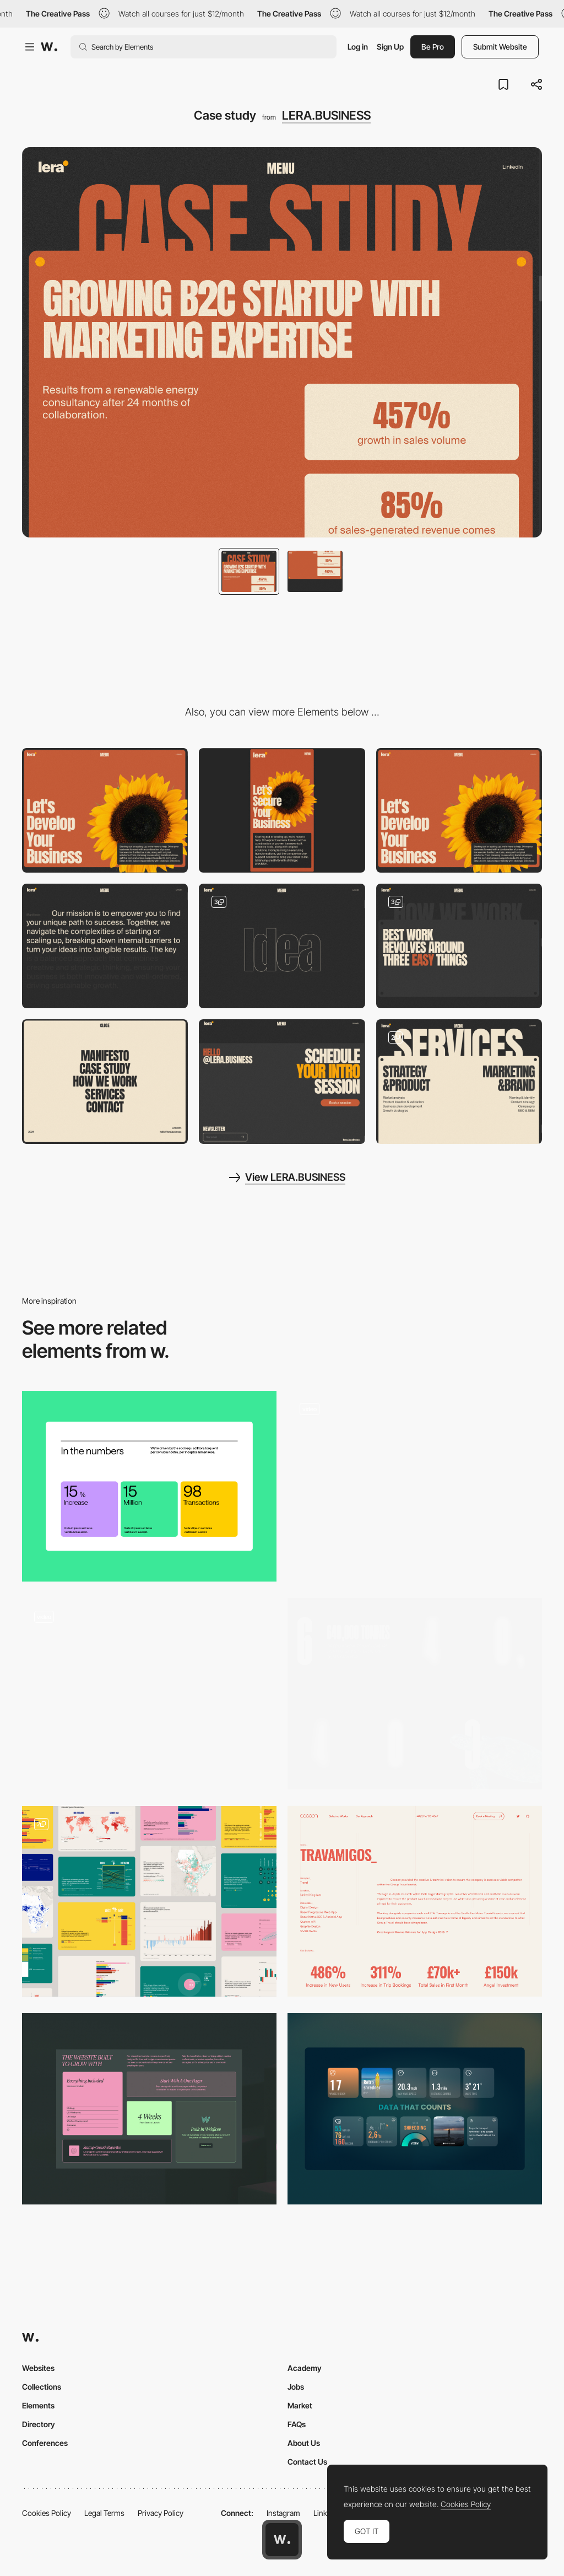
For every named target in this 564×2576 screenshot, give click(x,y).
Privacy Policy (160, 2513)
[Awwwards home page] (282, 2539)
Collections (41, 2386)
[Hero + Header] (459, 810)
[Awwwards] (49, 46)
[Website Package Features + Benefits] (149, 2108)
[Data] (415, 2108)
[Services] (459, 1081)
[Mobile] (282, 810)
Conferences (45, 2443)
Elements (38, 2405)
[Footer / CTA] (282, 1081)
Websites (38, 2368)
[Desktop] (105, 810)
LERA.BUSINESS (326, 115)
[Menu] (105, 1081)
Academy (305, 2368)
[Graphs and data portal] (149, 1901)
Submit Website (500, 46)
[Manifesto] (105, 946)
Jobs (296, 2386)
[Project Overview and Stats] (415, 1901)
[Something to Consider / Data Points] (415, 1486)
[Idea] (282, 946)
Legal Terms (104, 2513)
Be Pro (432, 46)
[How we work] (459, 946)
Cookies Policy (46, 2513)
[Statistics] (149, 1486)
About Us (304, 2443)
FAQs (297, 2424)
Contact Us (307, 2461)
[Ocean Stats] (415, 1693)
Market (300, 2405)
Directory (38, 2424)
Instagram (283, 2513)
